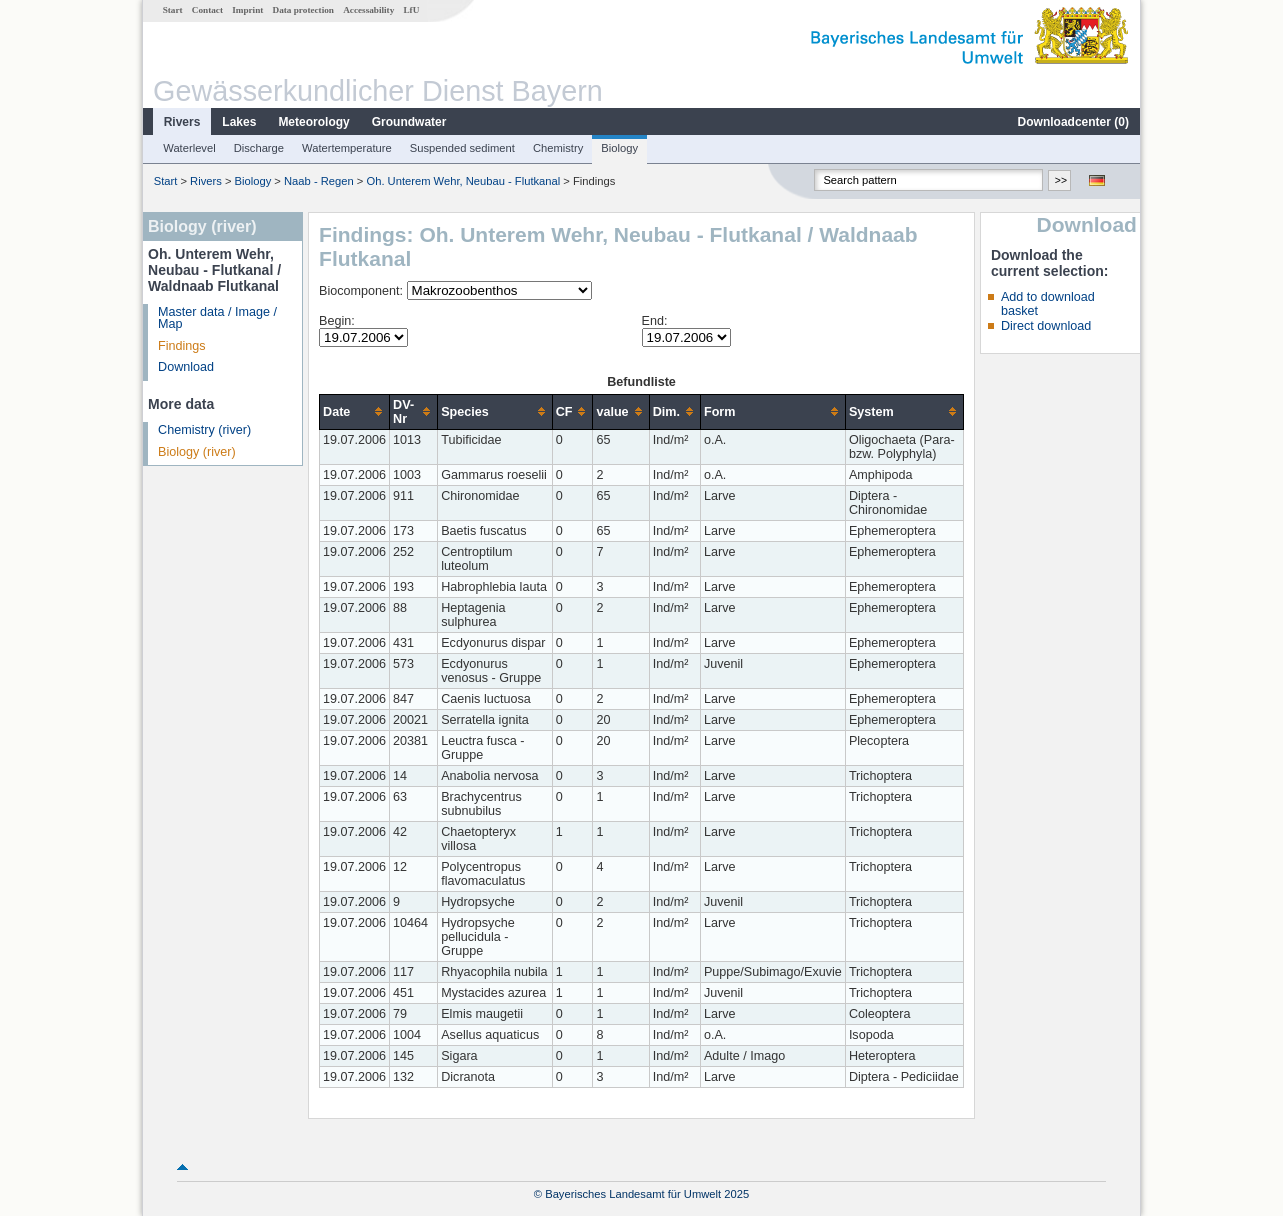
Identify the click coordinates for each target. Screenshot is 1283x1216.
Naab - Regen (319, 181)
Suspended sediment (462, 148)
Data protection (303, 10)
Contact (207, 10)
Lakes (239, 122)
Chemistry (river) (204, 430)
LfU (411, 10)
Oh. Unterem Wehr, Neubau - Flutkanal (463, 181)
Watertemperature (347, 148)
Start (173, 10)
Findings (182, 346)
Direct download (1046, 326)
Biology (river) (197, 452)
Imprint (247, 10)
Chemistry (558, 148)
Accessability (368, 10)
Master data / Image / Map (217, 318)
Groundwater (409, 122)
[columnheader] (355, 411)
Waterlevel (189, 148)
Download (186, 367)
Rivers (182, 122)
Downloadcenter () (1073, 122)
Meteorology (313, 122)
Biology (619, 148)
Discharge (259, 148)
